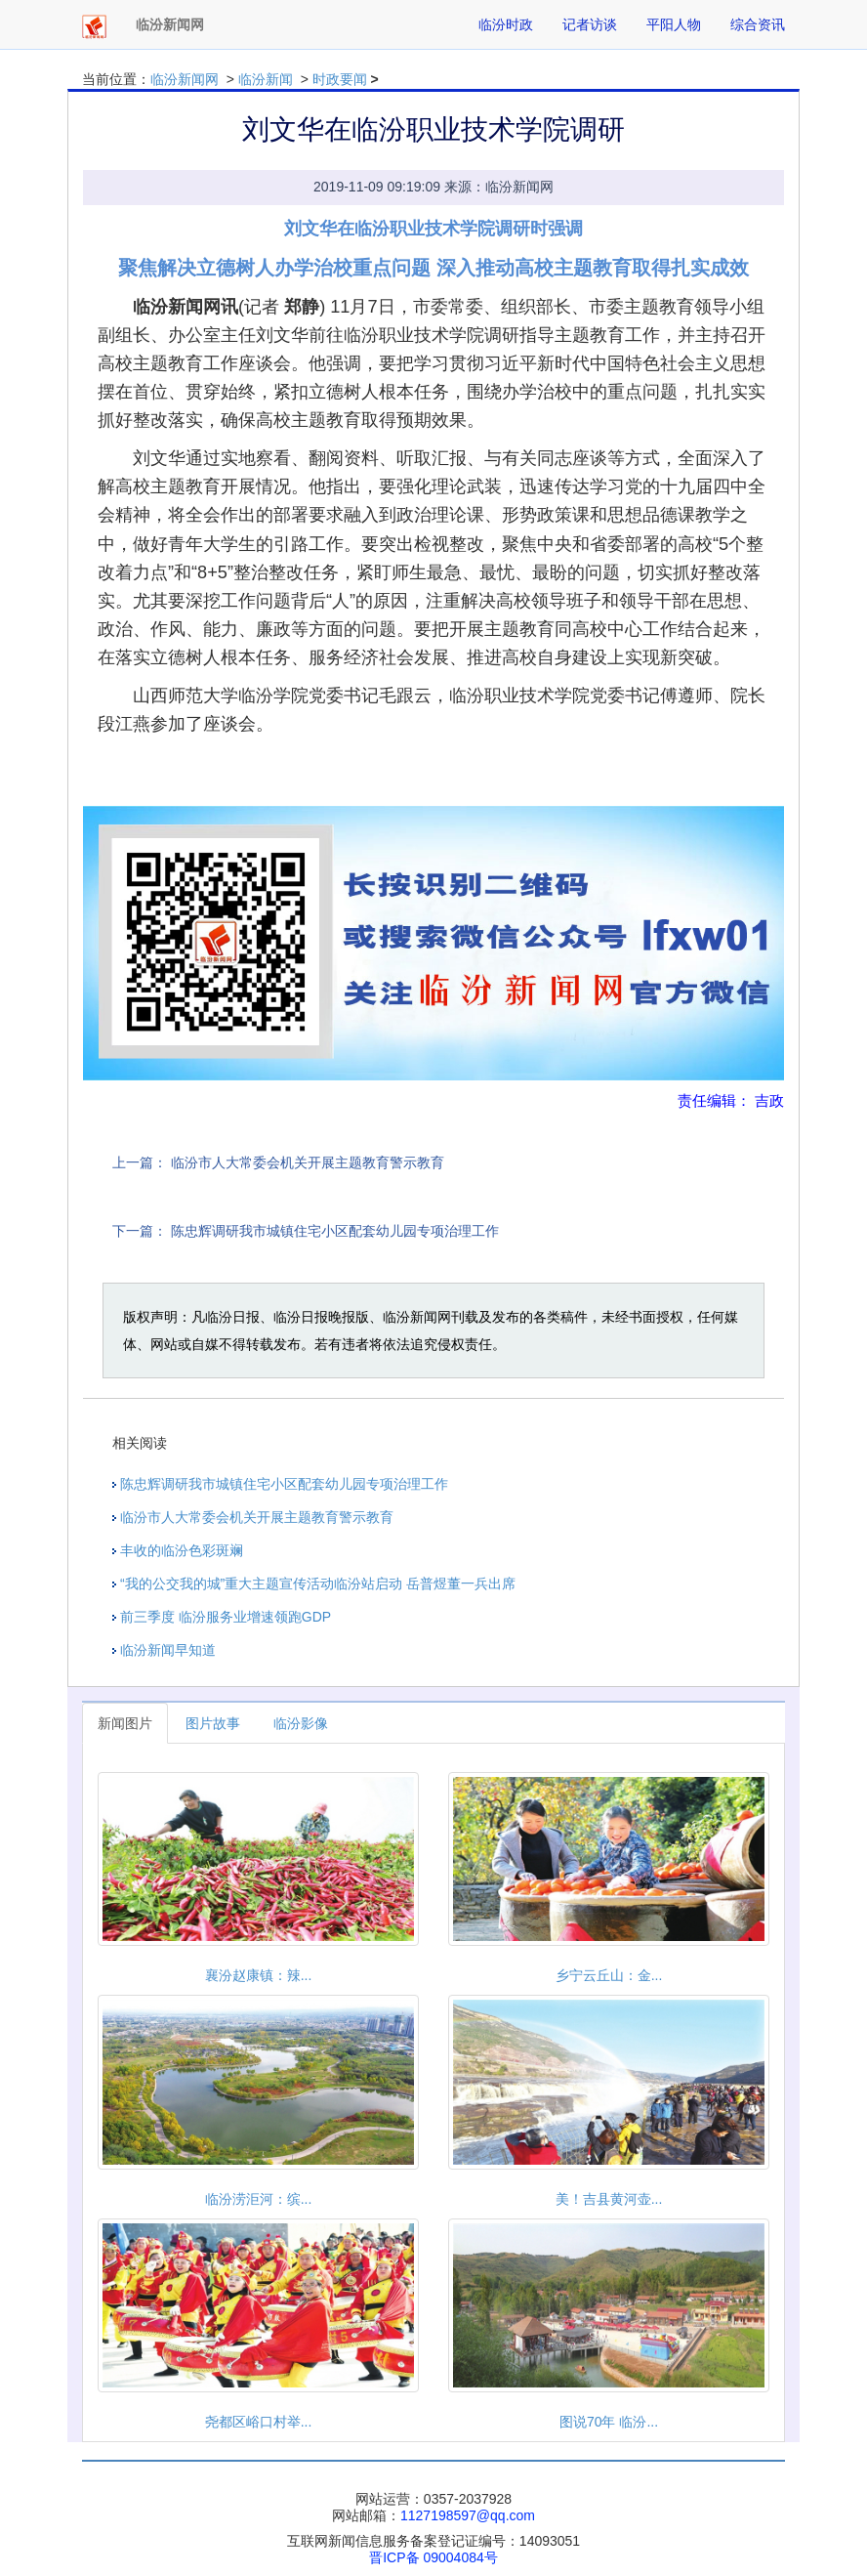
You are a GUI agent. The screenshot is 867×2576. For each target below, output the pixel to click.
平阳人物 (673, 24)
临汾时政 (505, 24)
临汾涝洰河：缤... (258, 2199)
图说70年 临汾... (608, 2421)
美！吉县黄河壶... (609, 2199)
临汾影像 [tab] (300, 1723)
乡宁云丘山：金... (609, 1975)
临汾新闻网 (184, 79)
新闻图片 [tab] (125, 1723)
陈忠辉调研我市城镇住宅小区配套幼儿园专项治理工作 (335, 1231)
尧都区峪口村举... (258, 2421)
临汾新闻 (265, 79)
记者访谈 (589, 24)
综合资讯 (757, 24)
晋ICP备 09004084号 (433, 2557)
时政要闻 (339, 79)
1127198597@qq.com (467, 2515)
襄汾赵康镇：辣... (258, 1975)
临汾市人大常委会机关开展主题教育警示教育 (307, 1162)
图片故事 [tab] (213, 1723)
